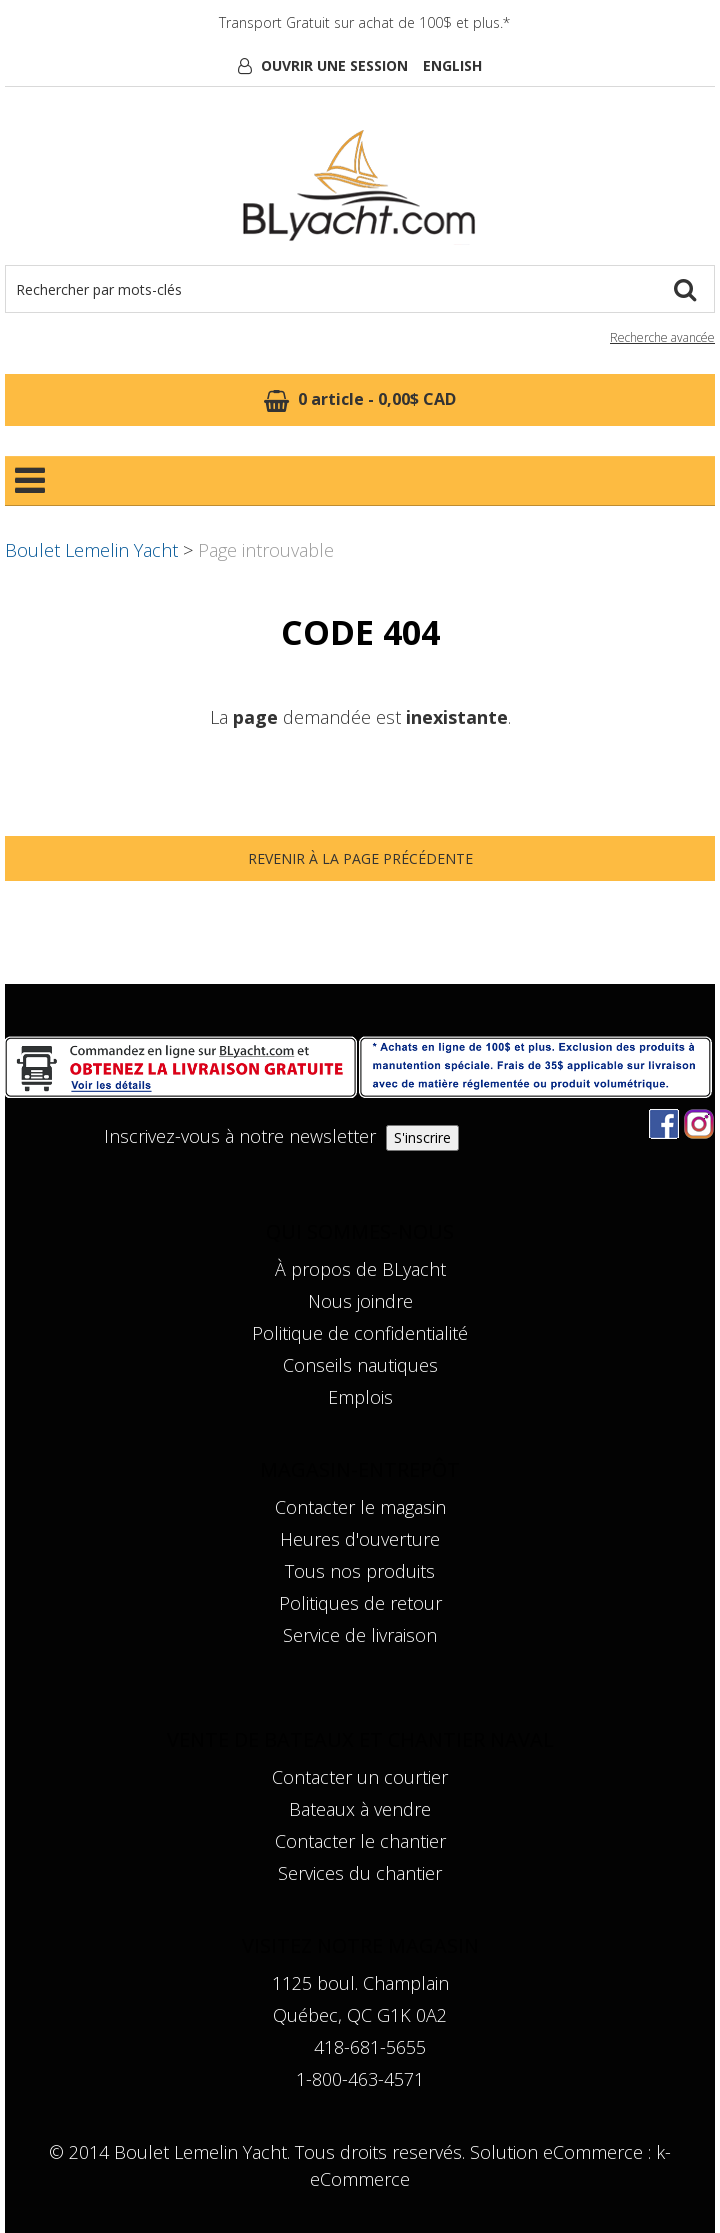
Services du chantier (360, 1873)
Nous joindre (360, 1301)
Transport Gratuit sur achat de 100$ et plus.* (364, 22)
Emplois (360, 1397)
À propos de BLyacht (360, 1269)
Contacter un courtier (360, 1777)
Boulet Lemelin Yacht (91, 550)
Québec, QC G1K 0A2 (360, 2015)
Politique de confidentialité (360, 1333)
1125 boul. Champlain (360, 1983)
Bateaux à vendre (360, 1809)
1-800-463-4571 (360, 2079)
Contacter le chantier (360, 1841)
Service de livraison (360, 1635)
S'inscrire (422, 1137)
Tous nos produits (360, 1571)
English (452, 65)
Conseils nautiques (360, 1365)
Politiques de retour (360, 1603)
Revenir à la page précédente (360, 858)
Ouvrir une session (334, 65)
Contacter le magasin (360, 1507)
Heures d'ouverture (360, 1539)
